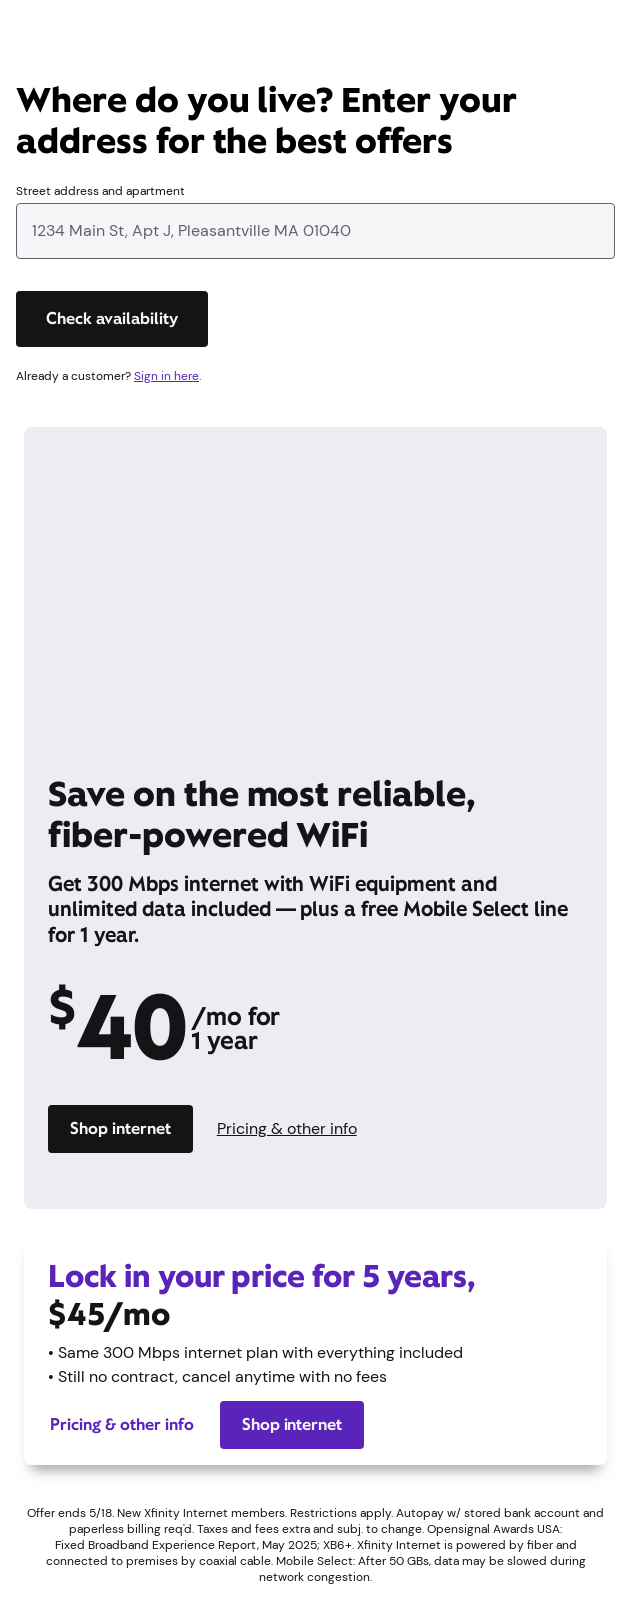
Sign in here (166, 376)
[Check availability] (112, 319)
